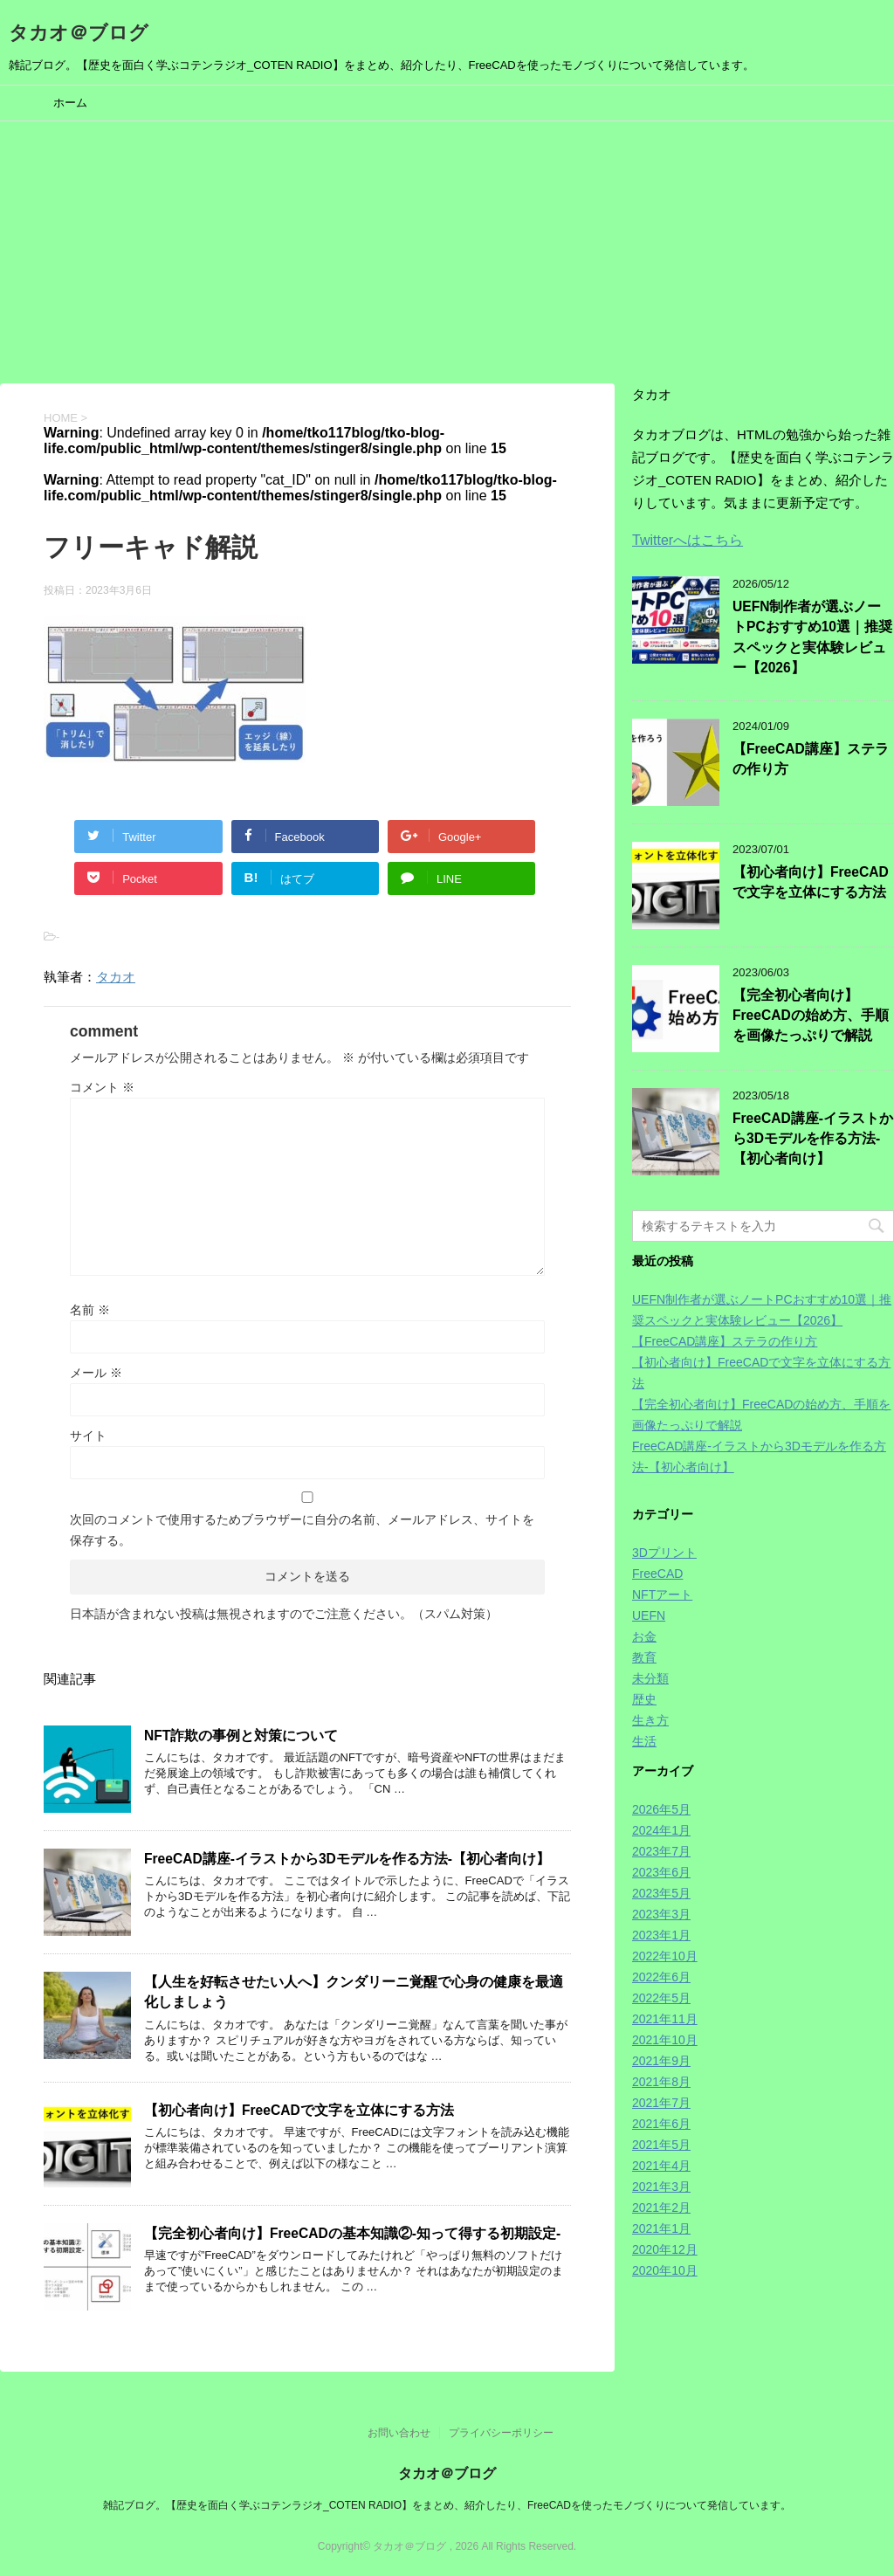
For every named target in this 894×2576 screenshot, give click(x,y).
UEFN (648, 1615)
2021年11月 (665, 2019)
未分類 (650, 1678)
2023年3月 (661, 1914)
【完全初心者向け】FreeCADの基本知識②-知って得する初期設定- (352, 2233)
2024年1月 (661, 1830)
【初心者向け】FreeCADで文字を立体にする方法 (299, 2110)
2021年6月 (661, 2124)
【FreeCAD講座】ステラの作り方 (724, 1341)
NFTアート (662, 1594)
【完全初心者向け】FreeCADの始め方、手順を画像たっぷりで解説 (810, 1015)
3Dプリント (664, 1553)
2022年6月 (661, 1977)
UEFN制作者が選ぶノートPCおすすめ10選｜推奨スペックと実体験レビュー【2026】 (812, 637)
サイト (88, 1436)
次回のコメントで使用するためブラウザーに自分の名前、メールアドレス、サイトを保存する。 (302, 1529)
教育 (644, 1657)
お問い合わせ (399, 2433)
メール (96, 1373)
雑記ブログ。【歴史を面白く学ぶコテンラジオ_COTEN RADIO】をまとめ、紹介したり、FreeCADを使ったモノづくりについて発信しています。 (447, 2505)
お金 (644, 1636)
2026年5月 (661, 1809)
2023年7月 (661, 1851)
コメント (102, 1087)
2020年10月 (665, 2270)
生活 (644, 1741)
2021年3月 (661, 2187)
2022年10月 (665, 1956)
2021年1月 (661, 2228)
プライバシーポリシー (501, 2433)
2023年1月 (661, 1935)
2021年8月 (661, 2082)
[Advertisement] (447, 252)
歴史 (644, 1699)
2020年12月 (665, 2249)
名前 (90, 1310)
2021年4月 (661, 2166)
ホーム (70, 102)
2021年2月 (661, 2207)
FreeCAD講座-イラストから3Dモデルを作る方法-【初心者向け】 (347, 1858)
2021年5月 (661, 2145)
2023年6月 (661, 1872)
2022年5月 (661, 1998)
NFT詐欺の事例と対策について (241, 1735)
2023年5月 (661, 1893)
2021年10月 (665, 2040)
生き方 (650, 1720)
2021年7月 (661, 2103)
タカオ (115, 976)
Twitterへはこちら (687, 540)
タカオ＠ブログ (78, 33)
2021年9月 (661, 2061)
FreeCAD (657, 1574)
